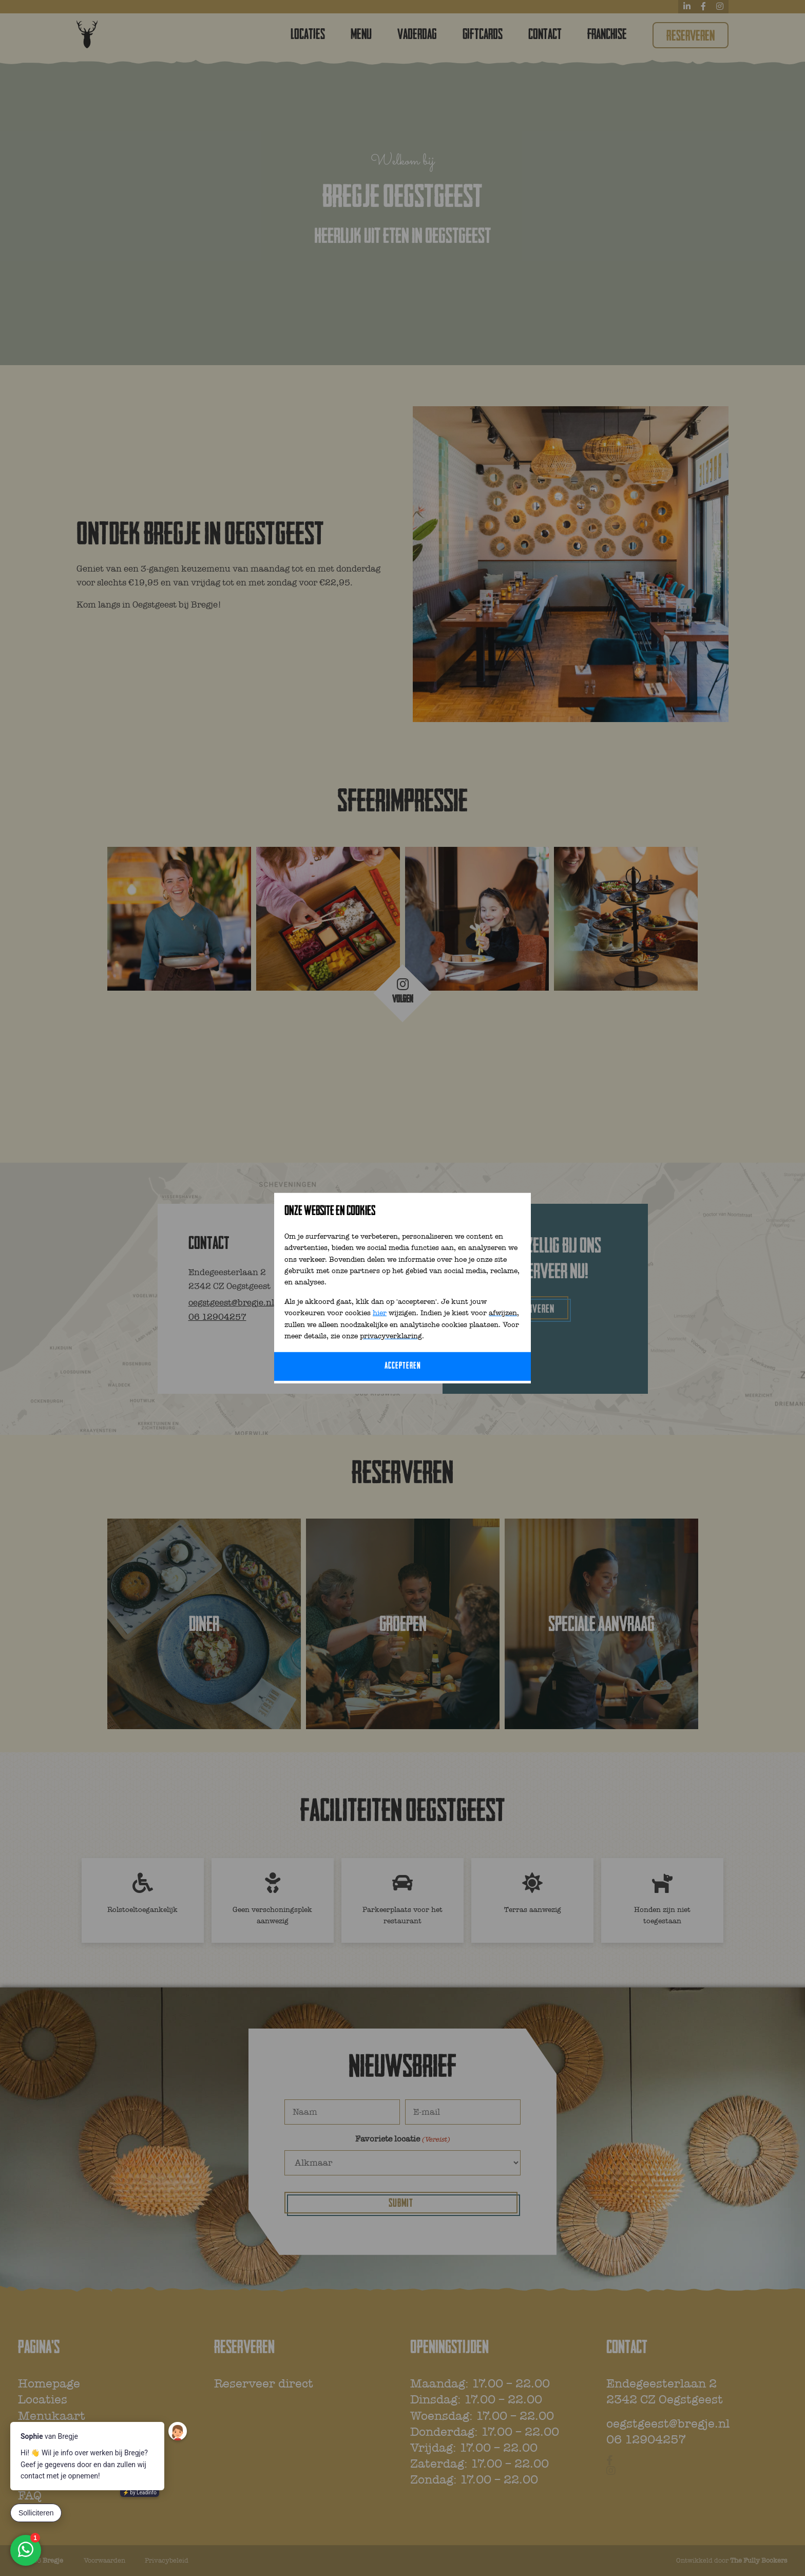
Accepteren (403, 1366)
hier (380, 1313)
